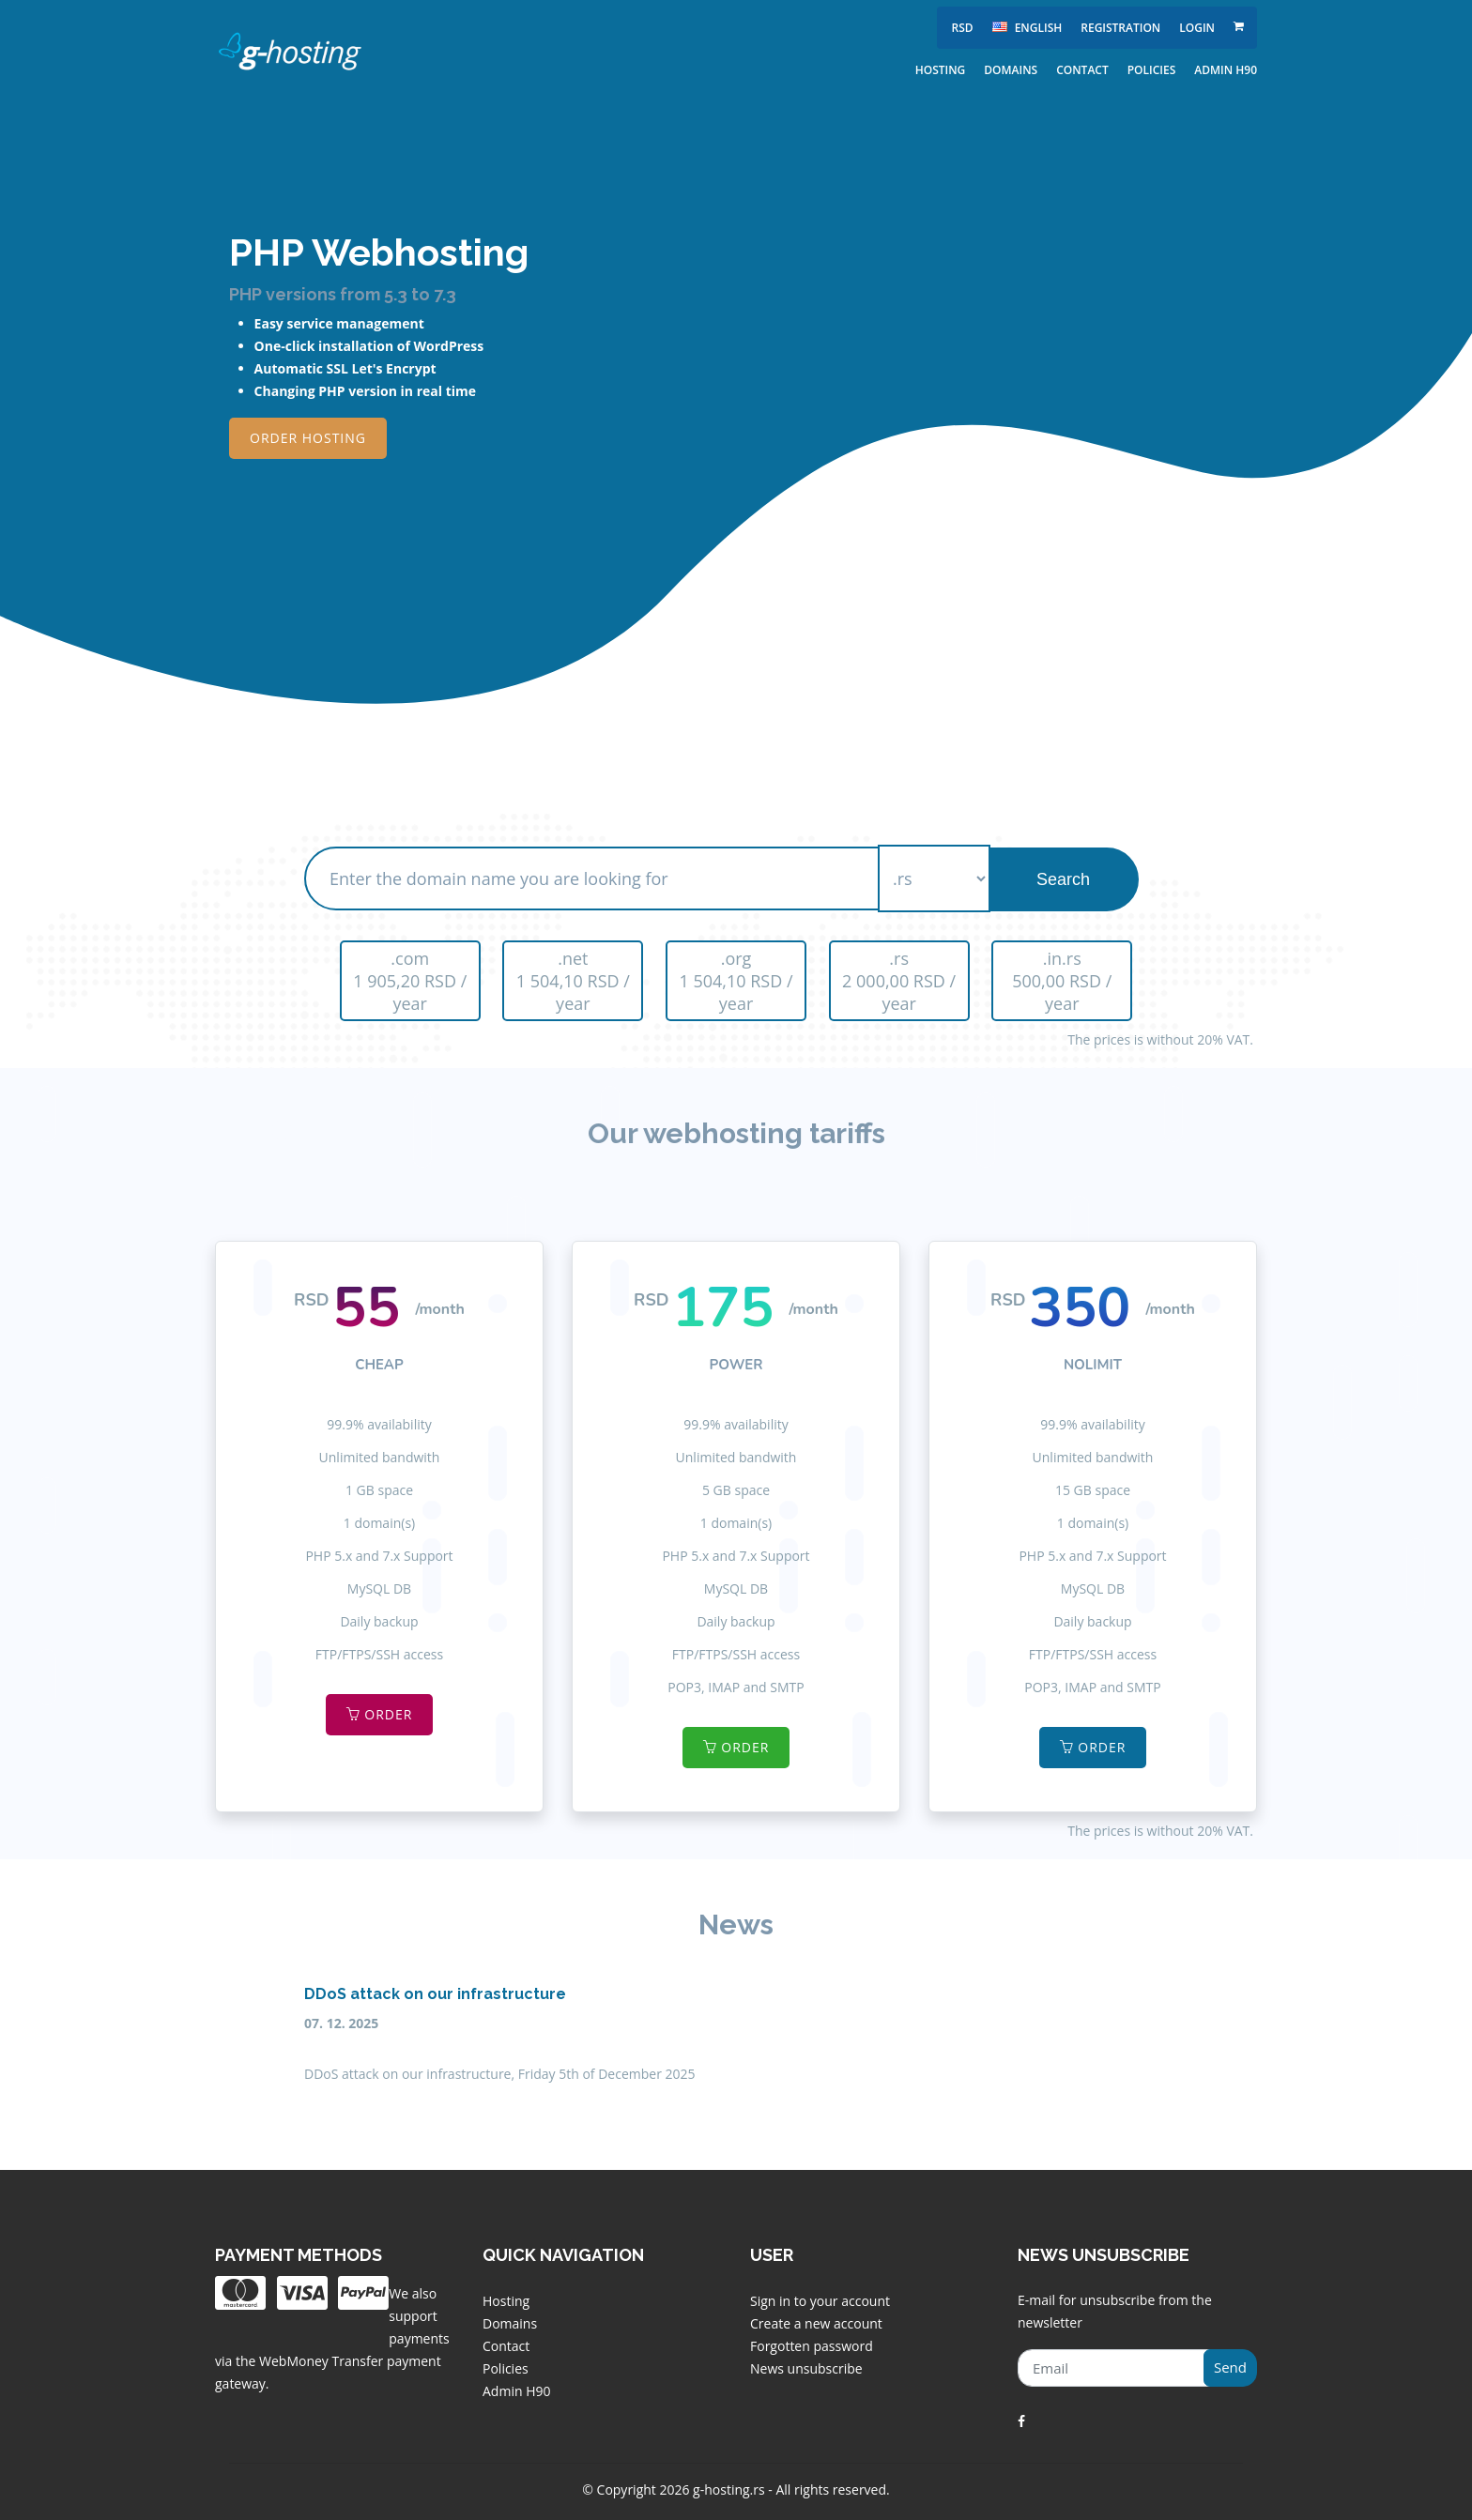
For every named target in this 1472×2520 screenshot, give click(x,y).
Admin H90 (1225, 70)
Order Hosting (308, 438)
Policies (1151, 70)
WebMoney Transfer (323, 2361)
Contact (1082, 70)
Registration (1120, 28)
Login (1197, 28)
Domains (1010, 70)
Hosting (940, 70)
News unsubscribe (806, 2368)
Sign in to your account (820, 2301)
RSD (962, 28)
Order (379, 1714)
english (1027, 28)
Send (1230, 2367)
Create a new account (816, 2323)
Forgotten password (811, 2346)
